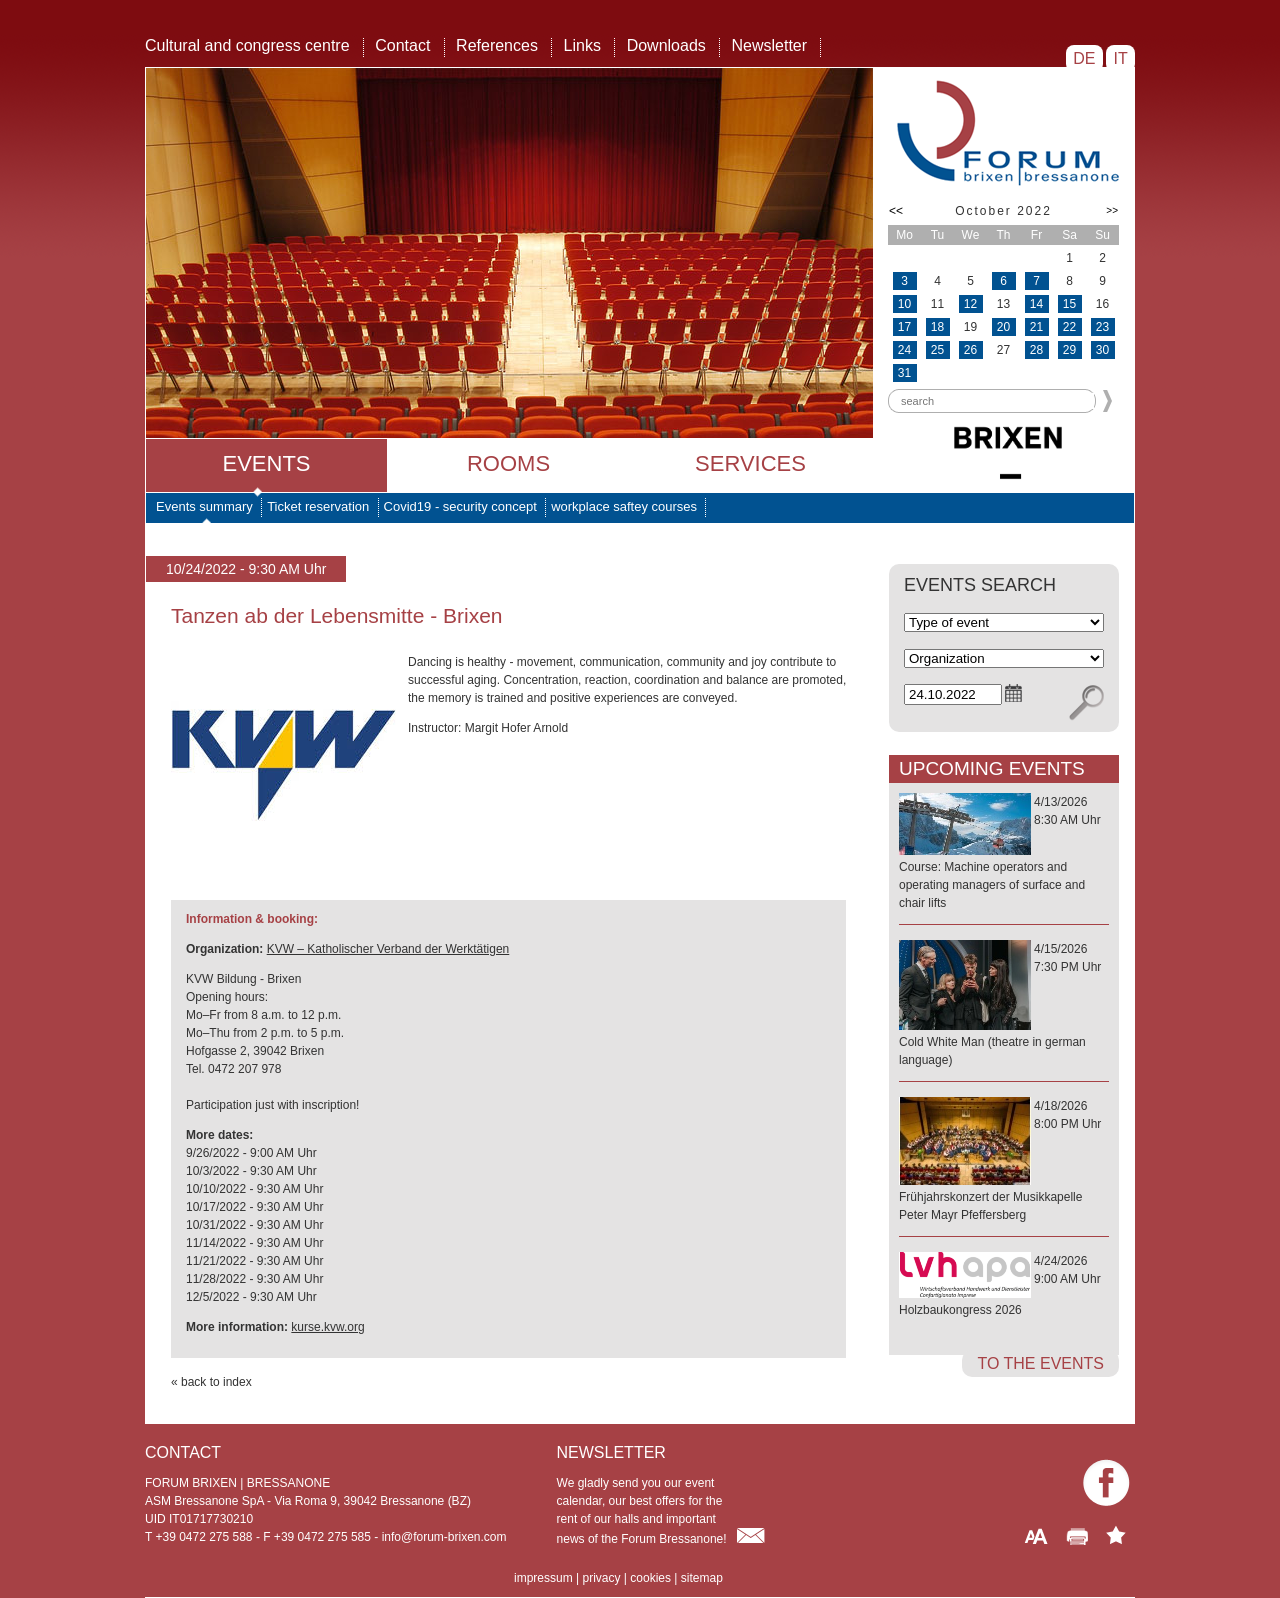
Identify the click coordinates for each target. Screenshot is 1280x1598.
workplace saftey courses (624, 506)
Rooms (508, 463)
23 (1102, 327)
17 (904, 327)
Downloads (666, 45)
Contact (402, 45)
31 (904, 373)
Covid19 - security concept (460, 506)
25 (937, 350)
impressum (543, 1578)
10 (904, 304)
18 (937, 327)
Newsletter (769, 45)
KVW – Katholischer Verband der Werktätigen (388, 949)
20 (1003, 327)
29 (1069, 350)
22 (1069, 327)
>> (1112, 210)
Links (582, 45)
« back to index (211, 1382)
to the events (1040, 1363)
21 (1036, 327)
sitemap (702, 1578)
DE (1084, 58)
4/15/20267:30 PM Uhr (1004, 1005)
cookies (650, 1578)
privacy (601, 1578)
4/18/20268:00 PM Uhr (1004, 1161)
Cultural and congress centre (247, 45)
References (497, 45)
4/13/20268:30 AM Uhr (1004, 853)
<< (896, 211)
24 (904, 350)
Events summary (204, 506)
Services (750, 463)
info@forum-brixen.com (444, 1537)
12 (970, 304)
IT (1120, 58)
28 (1036, 350)
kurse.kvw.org (327, 1327)
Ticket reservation (318, 506)
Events (266, 463)
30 (1102, 350)
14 (1036, 304)
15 (1069, 304)
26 (970, 350)
